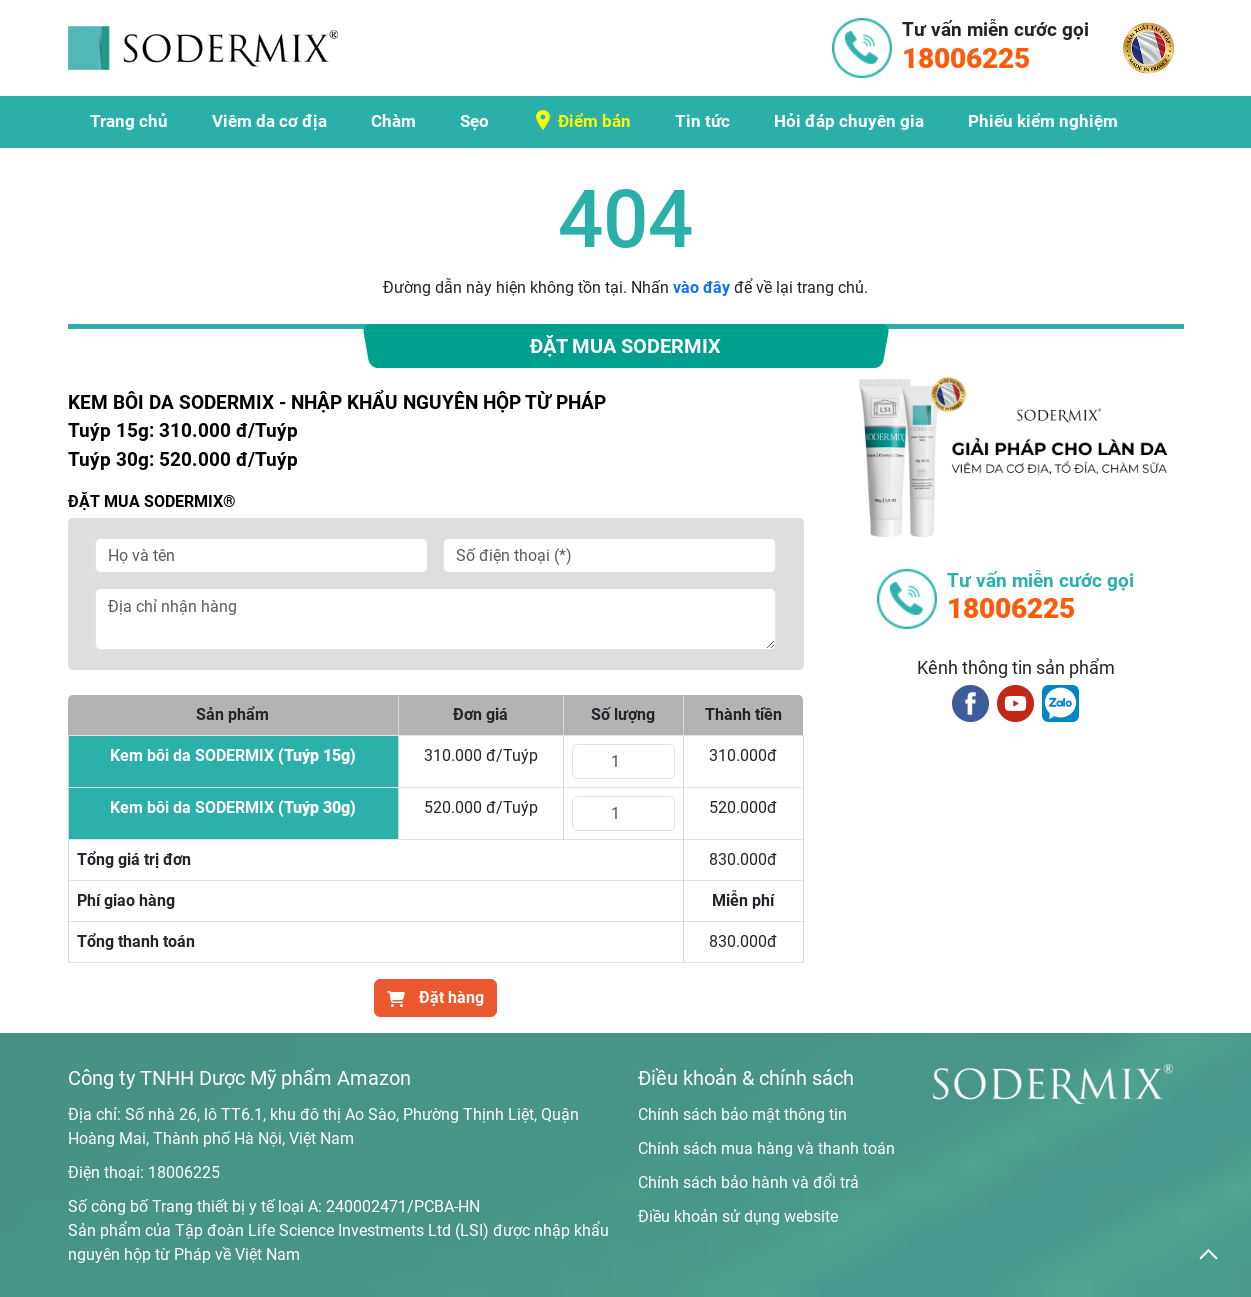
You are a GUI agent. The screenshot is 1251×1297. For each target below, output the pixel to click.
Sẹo (474, 121)
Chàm (393, 121)
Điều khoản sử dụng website (738, 1216)
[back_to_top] (1208, 1254)
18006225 (184, 1172)
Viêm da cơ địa (269, 121)
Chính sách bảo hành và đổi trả (748, 1182)
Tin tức (702, 121)
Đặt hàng (435, 997)
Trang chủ (129, 121)
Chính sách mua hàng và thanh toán (766, 1148)
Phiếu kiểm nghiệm (1043, 121)
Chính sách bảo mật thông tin (742, 1114)
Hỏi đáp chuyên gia (849, 121)
